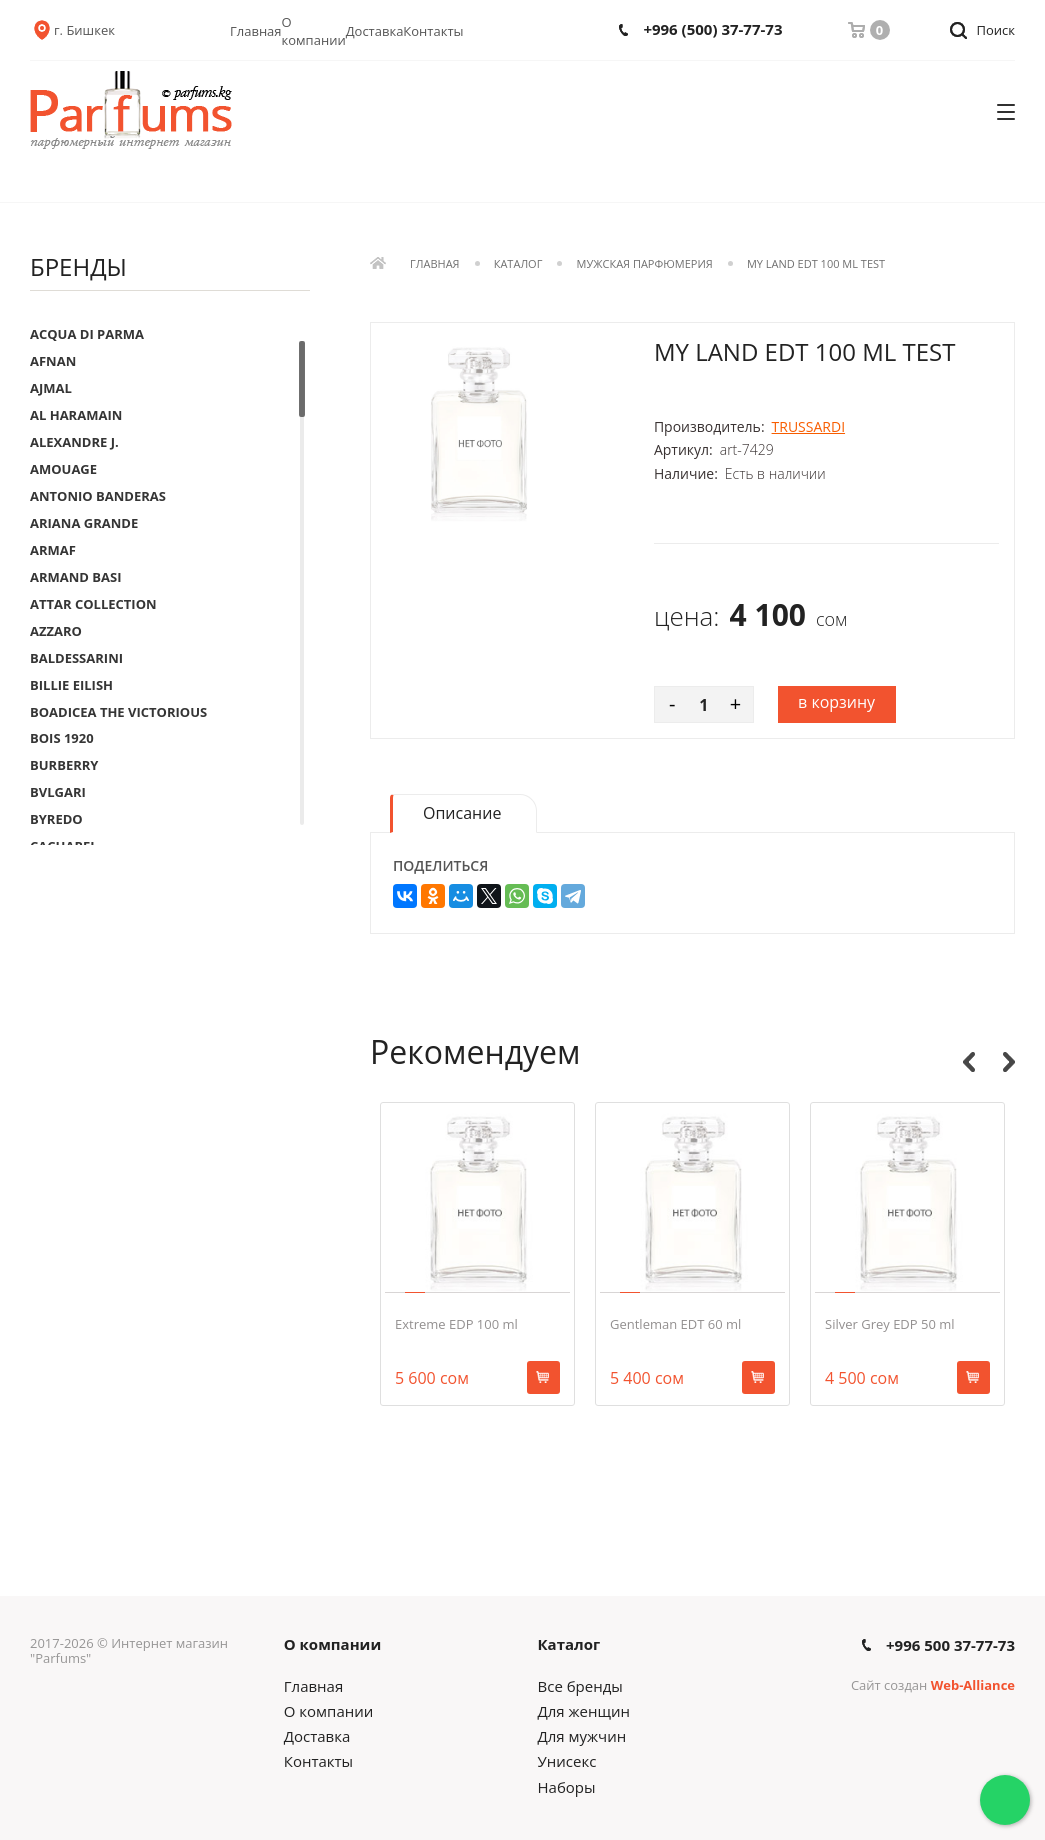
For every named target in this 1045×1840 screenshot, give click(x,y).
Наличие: (686, 474)
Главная (256, 31)
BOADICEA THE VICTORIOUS (118, 712)
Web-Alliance (973, 1685)
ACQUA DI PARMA (87, 334)
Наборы (567, 1787)
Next (1009, 1062)
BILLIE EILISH (71, 685)
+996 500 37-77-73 (950, 1645)
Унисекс (567, 1761)
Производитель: (709, 427)
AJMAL (51, 388)
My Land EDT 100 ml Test (816, 264)
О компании (314, 31)
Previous (969, 1062)
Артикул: (683, 450)
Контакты (433, 31)
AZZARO (56, 631)
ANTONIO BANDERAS (98, 496)
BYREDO (56, 819)
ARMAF (53, 550)
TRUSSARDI (808, 426)
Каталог (518, 264)
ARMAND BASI (76, 577)
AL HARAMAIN (76, 415)
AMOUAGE (63, 469)
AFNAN (53, 361)
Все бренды (580, 1686)
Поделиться (440, 866)
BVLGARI (58, 792)
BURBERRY (64, 765)
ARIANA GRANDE (84, 523)
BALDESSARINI (76, 658)
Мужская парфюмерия (645, 264)
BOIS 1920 (62, 738)
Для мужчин (582, 1736)
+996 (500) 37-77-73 (712, 29)
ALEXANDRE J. (74, 442)
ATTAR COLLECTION (93, 604)
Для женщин (584, 1711)
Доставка (375, 31)
